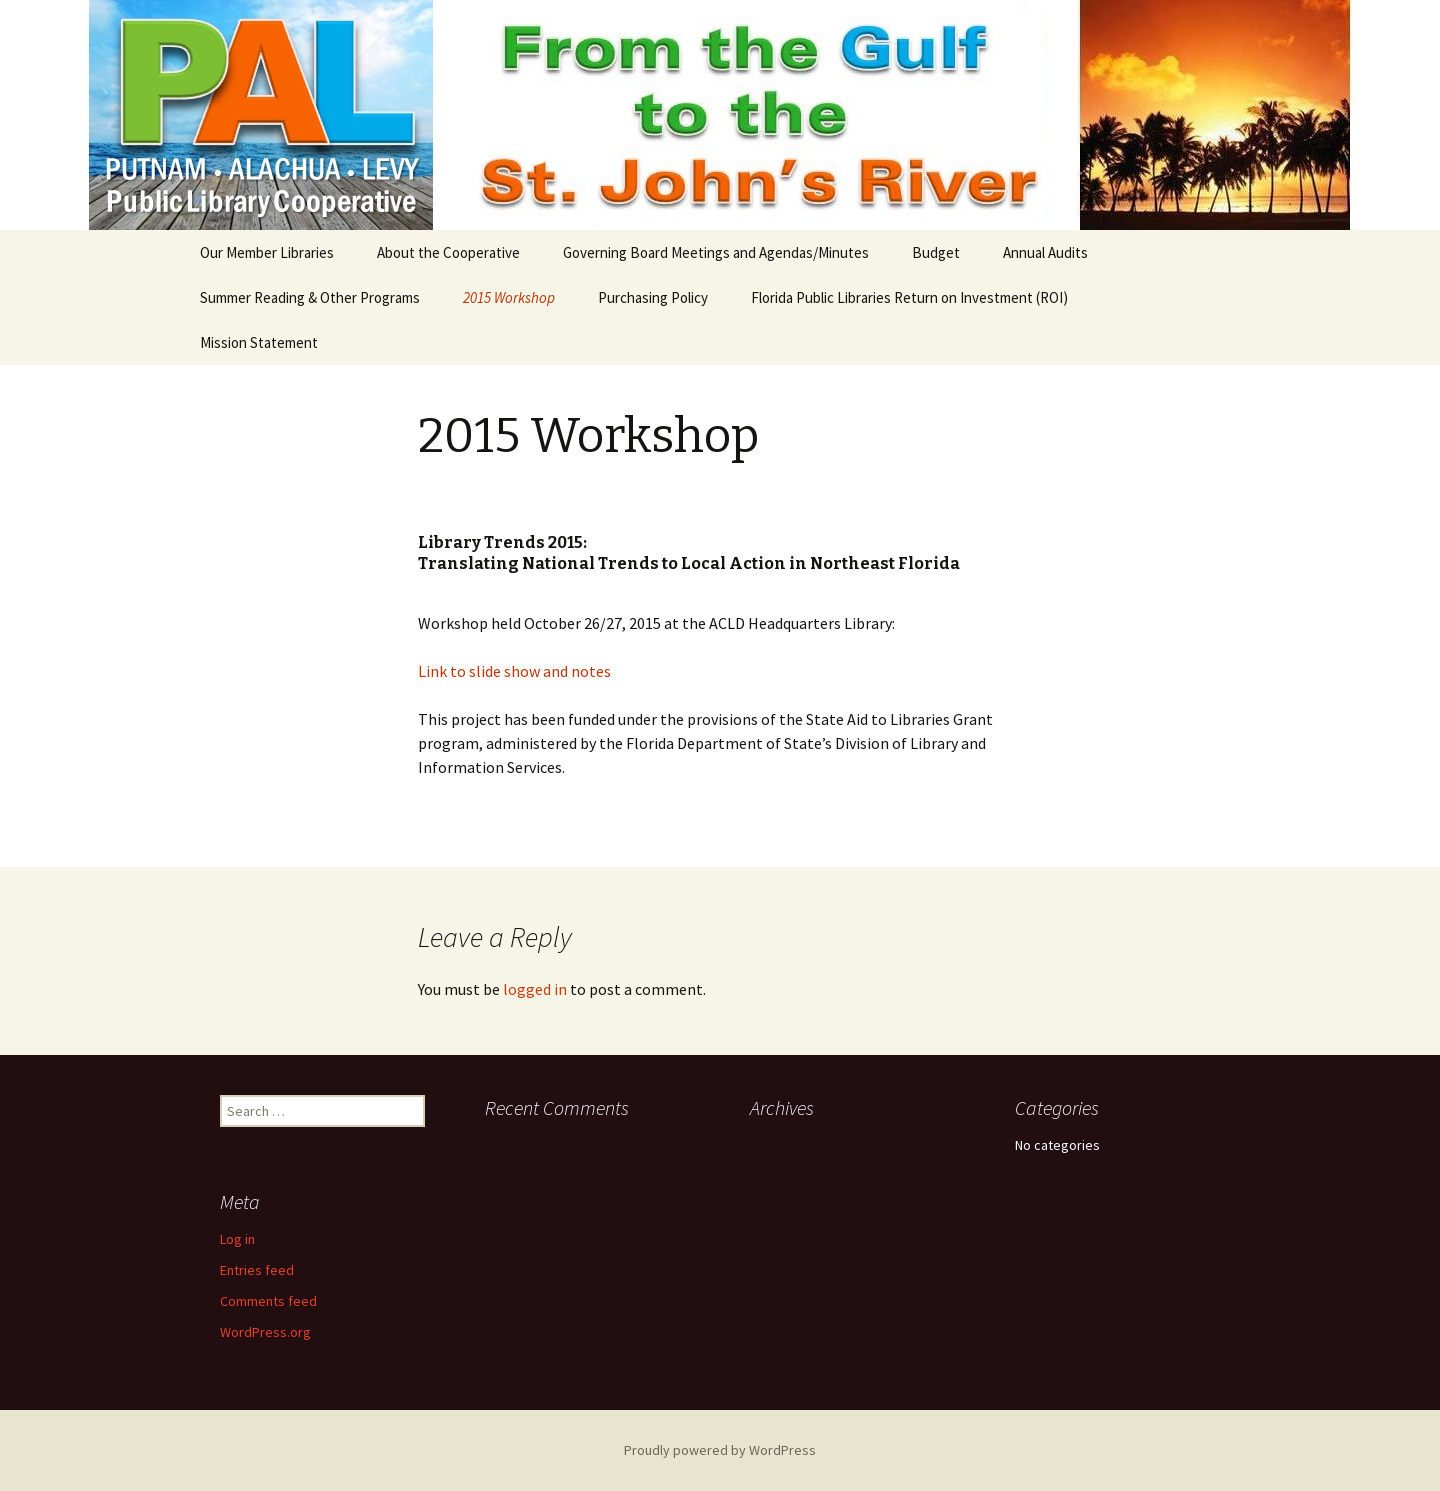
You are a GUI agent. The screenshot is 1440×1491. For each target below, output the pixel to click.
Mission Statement (259, 342)
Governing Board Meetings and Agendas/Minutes (716, 252)
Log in (237, 1239)
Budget (936, 252)
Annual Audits (1045, 252)
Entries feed (257, 1270)
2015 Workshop (509, 297)
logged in (535, 989)
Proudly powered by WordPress (720, 1450)
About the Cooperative (448, 252)
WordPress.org (265, 1332)
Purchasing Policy (653, 297)
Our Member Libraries (267, 252)
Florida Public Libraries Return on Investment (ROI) (909, 297)
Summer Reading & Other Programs (310, 297)
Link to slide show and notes (514, 671)
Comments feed (268, 1301)
